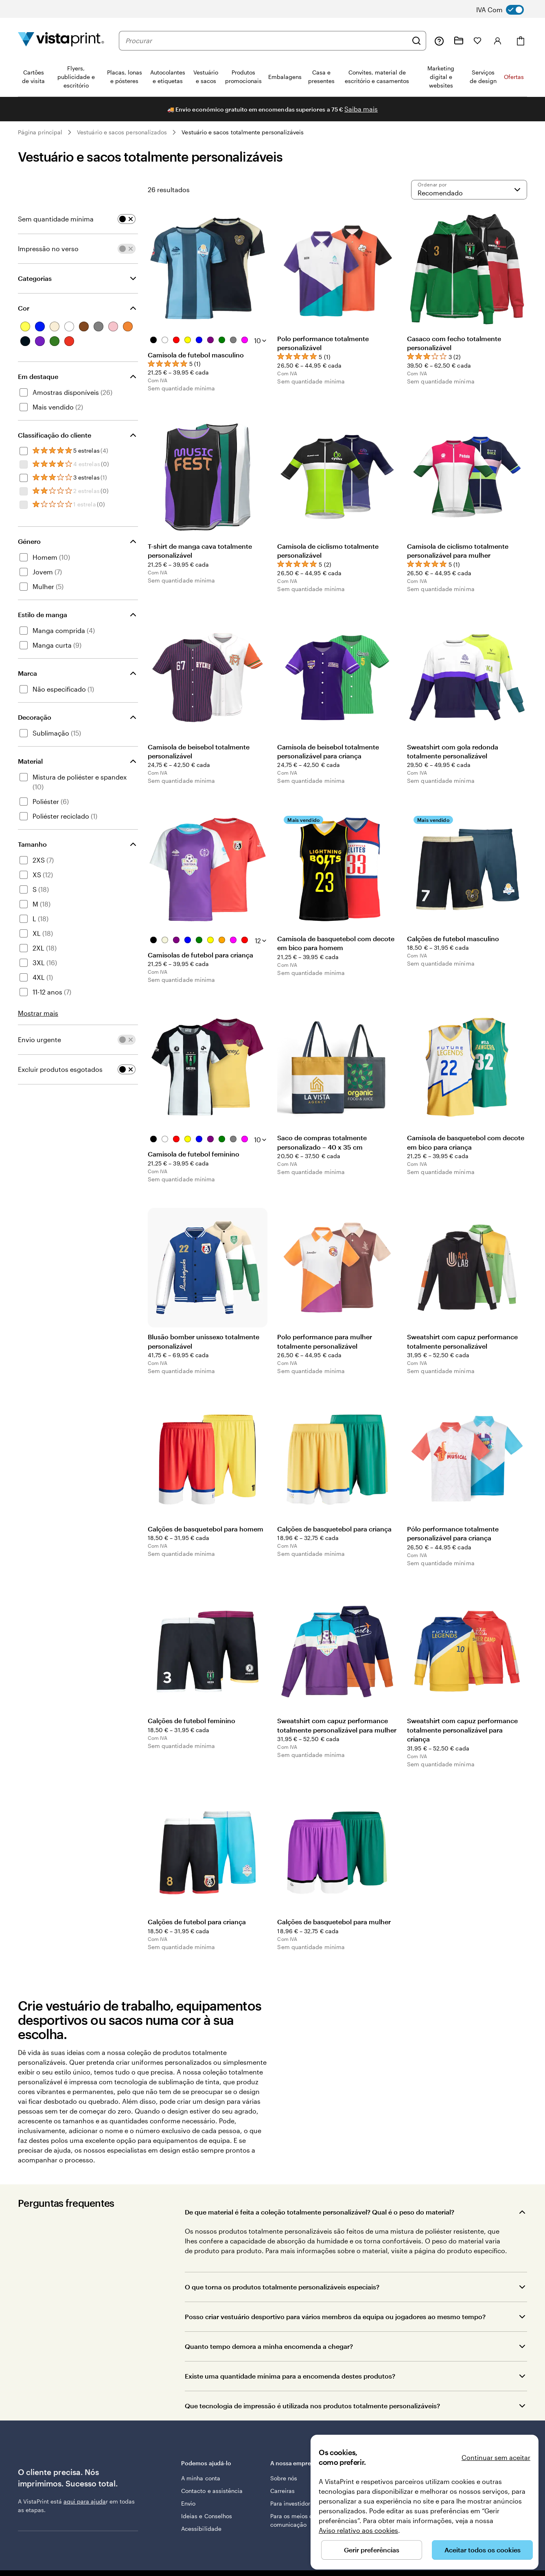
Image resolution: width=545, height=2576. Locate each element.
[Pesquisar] (416, 41)
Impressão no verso (48, 248)
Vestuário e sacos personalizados (122, 132)
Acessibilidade (201, 2528)
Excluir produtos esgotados (60, 1069)
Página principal (40, 132)
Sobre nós (284, 2478)
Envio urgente (39, 1039)
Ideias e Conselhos (206, 2515)
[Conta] (497, 40)
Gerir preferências (371, 2550)
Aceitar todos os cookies (482, 2550)
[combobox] (266, 41)
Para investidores (293, 2503)
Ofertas (514, 76)
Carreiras (282, 2490)
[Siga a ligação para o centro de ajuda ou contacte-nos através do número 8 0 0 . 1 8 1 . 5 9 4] (439, 40)
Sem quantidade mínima (56, 219)
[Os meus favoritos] (477, 41)
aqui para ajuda (84, 2501)
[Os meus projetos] (459, 41)
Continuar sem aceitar (496, 2457)
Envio (188, 2503)
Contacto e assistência (212, 2490)
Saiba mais (361, 109)
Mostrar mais (38, 1013)
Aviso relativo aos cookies (358, 2530)
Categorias (35, 278)
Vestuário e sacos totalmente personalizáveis (243, 132)
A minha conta (200, 2478)
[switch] (506, 10)
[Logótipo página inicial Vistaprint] (61, 40)
